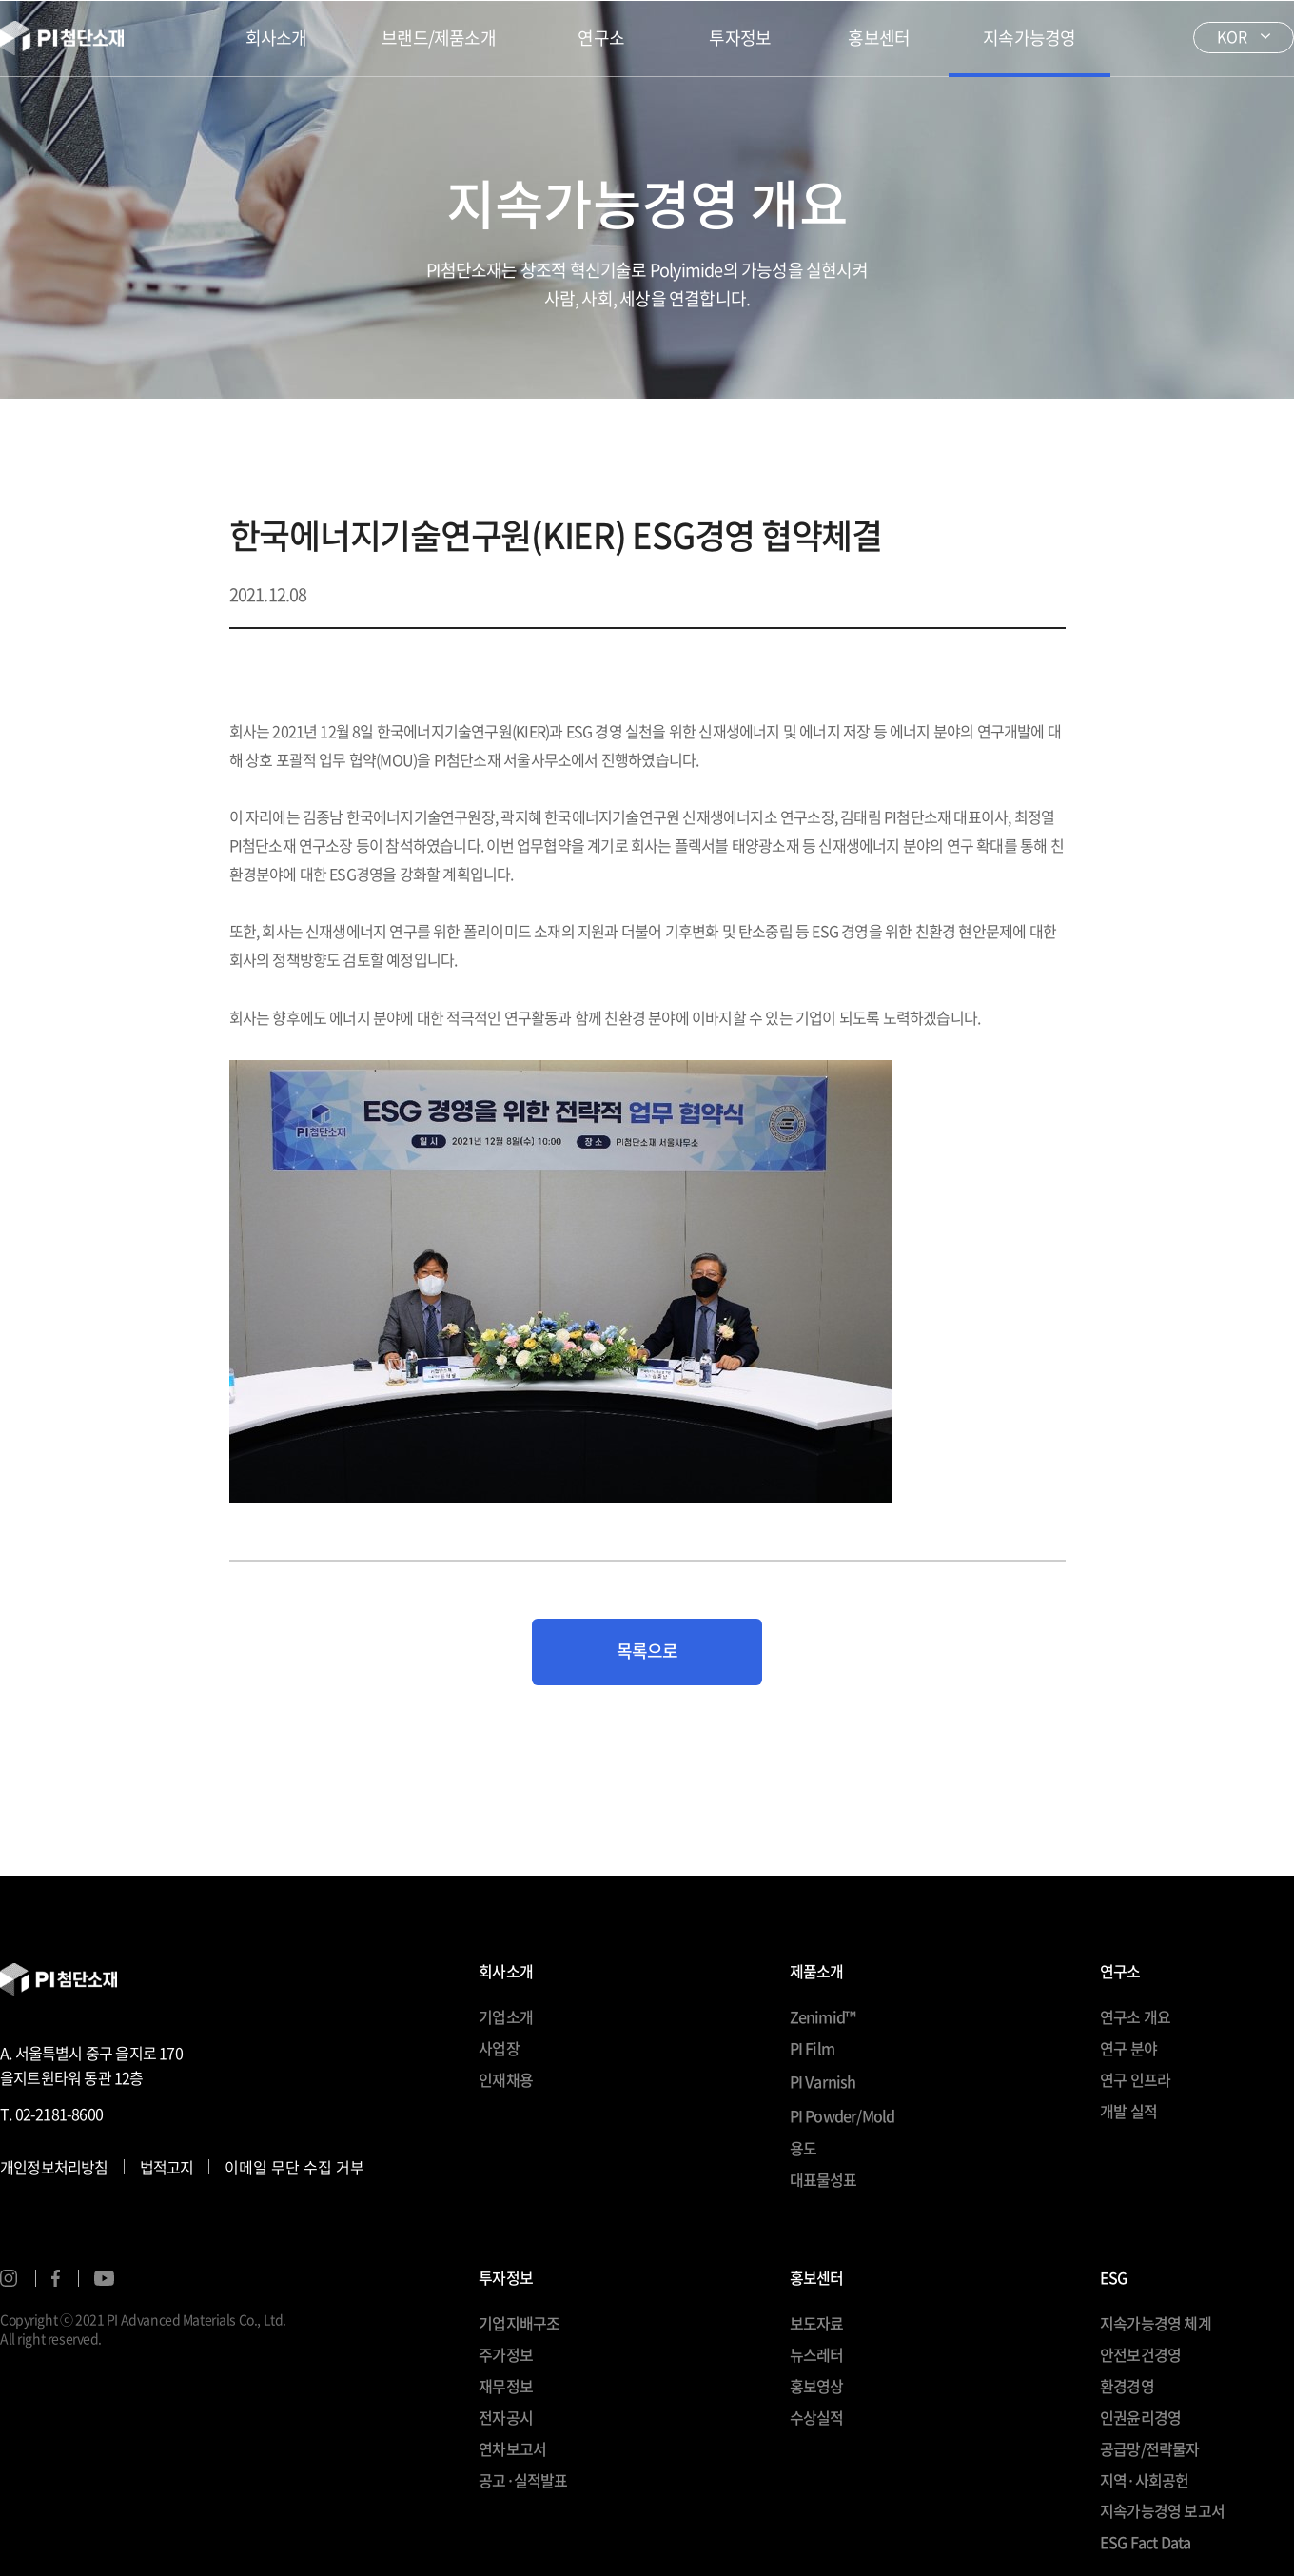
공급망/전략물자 (1150, 2448)
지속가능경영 (1029, 37)
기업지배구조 (519, 2322)
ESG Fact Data (1145, 2541)
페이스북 (55, 2278)
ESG (1113, 2279)
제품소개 (817, 1972)
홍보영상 (817, 2385)
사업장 (499, 2047)
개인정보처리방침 (54, 2166)
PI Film (812, 2047)
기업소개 (506, 2016)
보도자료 (817, 2322)
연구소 (601, 37)
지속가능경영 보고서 (1162, 2510)
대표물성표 (823, 2179)
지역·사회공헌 (1144, 2479)
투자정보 (740, 37)
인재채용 (506, 2079)
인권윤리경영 (1140, 2417)
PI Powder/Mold (842, 2115)
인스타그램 (8, 2278)
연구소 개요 (1135, 2016)
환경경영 (1127, 2385)
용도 (803, 2147)
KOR (1232, 36)
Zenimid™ (823, 2016)
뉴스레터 (817, 2354)
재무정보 (506, 2385)
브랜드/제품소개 (439, 37)
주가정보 (506, 2354)
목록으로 (647, 1650)
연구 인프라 (1135, 2079)
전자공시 (506, 2417)
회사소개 (276, 37)
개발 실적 (1128, 2110)
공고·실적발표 (523, 2479)
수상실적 (817, 2417)
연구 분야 (1128, 2047)
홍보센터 (879, 37)
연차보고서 (512, 2448)
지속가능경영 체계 (1155, 2322)
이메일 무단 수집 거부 (294, 2166)
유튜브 (104, 2278)
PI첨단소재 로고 (62, 38)
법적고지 (167, 2166)
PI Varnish (823, 2081)
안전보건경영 (1140, 2354)
